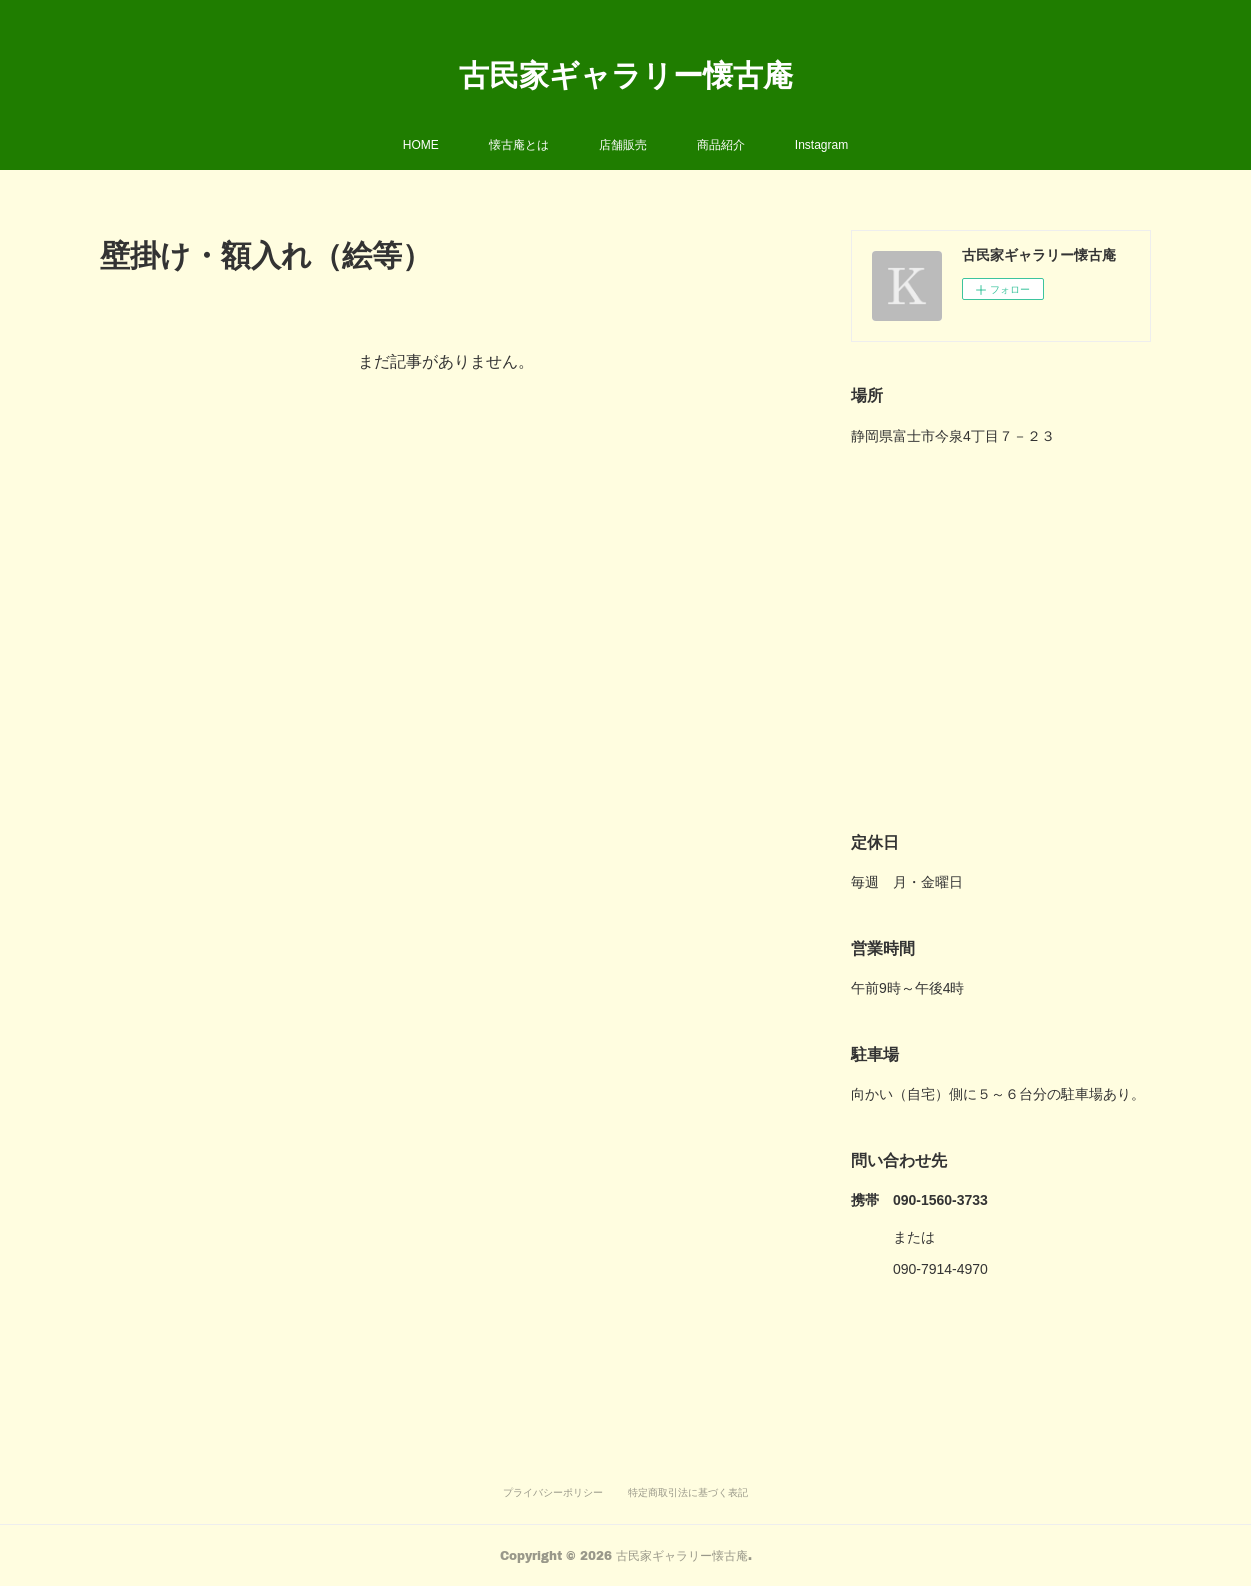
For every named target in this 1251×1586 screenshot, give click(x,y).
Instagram (821, 145)
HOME (421, 145)
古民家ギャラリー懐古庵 (626, 74)
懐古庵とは (519, 145)
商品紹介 (721, 145)
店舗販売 (623, 145)
